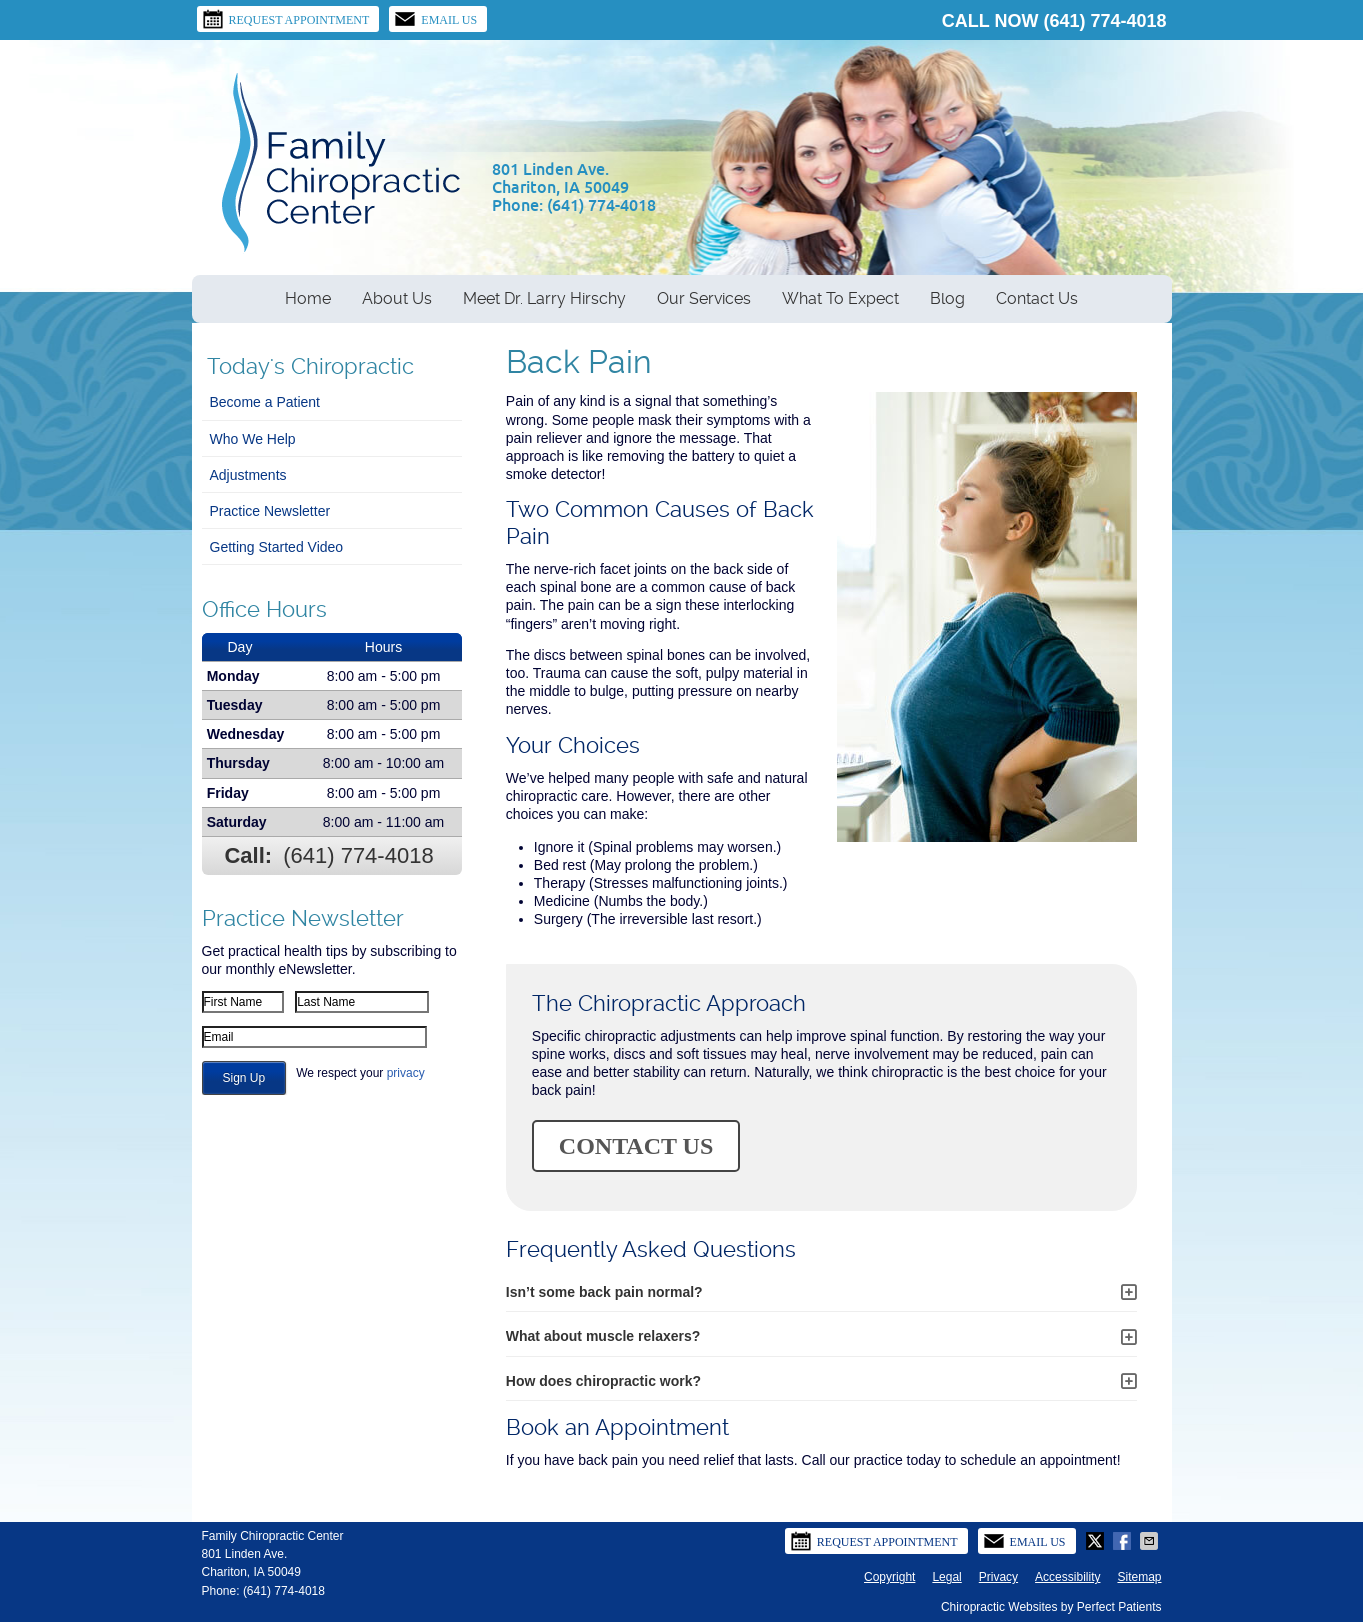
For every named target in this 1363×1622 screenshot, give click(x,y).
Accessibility (1067, 1577)
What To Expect (840, 298)
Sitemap (1139, 1577)
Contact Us (1037, 298)
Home (308, 298)
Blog (947, 298)
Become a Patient (265, 402)
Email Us (435, 19)
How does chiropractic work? (603, 1381)
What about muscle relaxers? (603, 1336)
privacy (406, 1073)
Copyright (889, 1577)
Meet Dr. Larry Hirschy (544, 298)
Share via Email (1151, 1541)
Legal (946, 1577)
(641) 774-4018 (1104, 21)
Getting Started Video (277, 547)
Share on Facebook (1124, 1541)
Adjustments (248, 475)
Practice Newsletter (270, 511)
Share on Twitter (1097, 1541)
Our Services (704, 298)
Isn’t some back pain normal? (604, 1292)
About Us (397, 298)
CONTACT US (636, 1146)
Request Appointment (286, 19)
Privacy (998, 1577)
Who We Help (253, 439)
